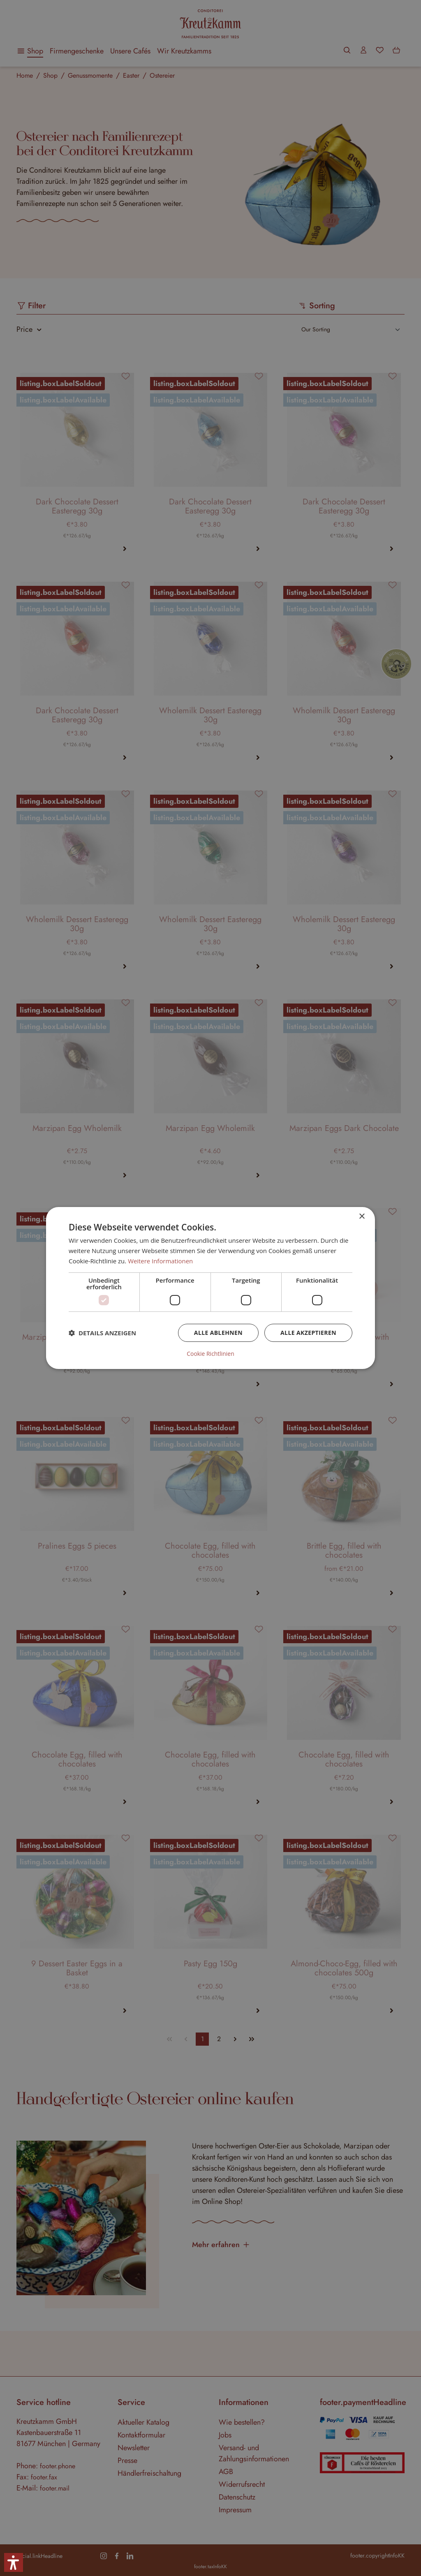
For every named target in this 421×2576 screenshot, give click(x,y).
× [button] (362, 1217)
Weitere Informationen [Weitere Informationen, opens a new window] (160, 1261)
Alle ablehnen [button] (218, 1333)
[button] (102, 1332)
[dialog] (210, 1288)
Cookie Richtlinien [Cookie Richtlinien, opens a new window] (210, 1353)
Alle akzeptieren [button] (308, 1333)
